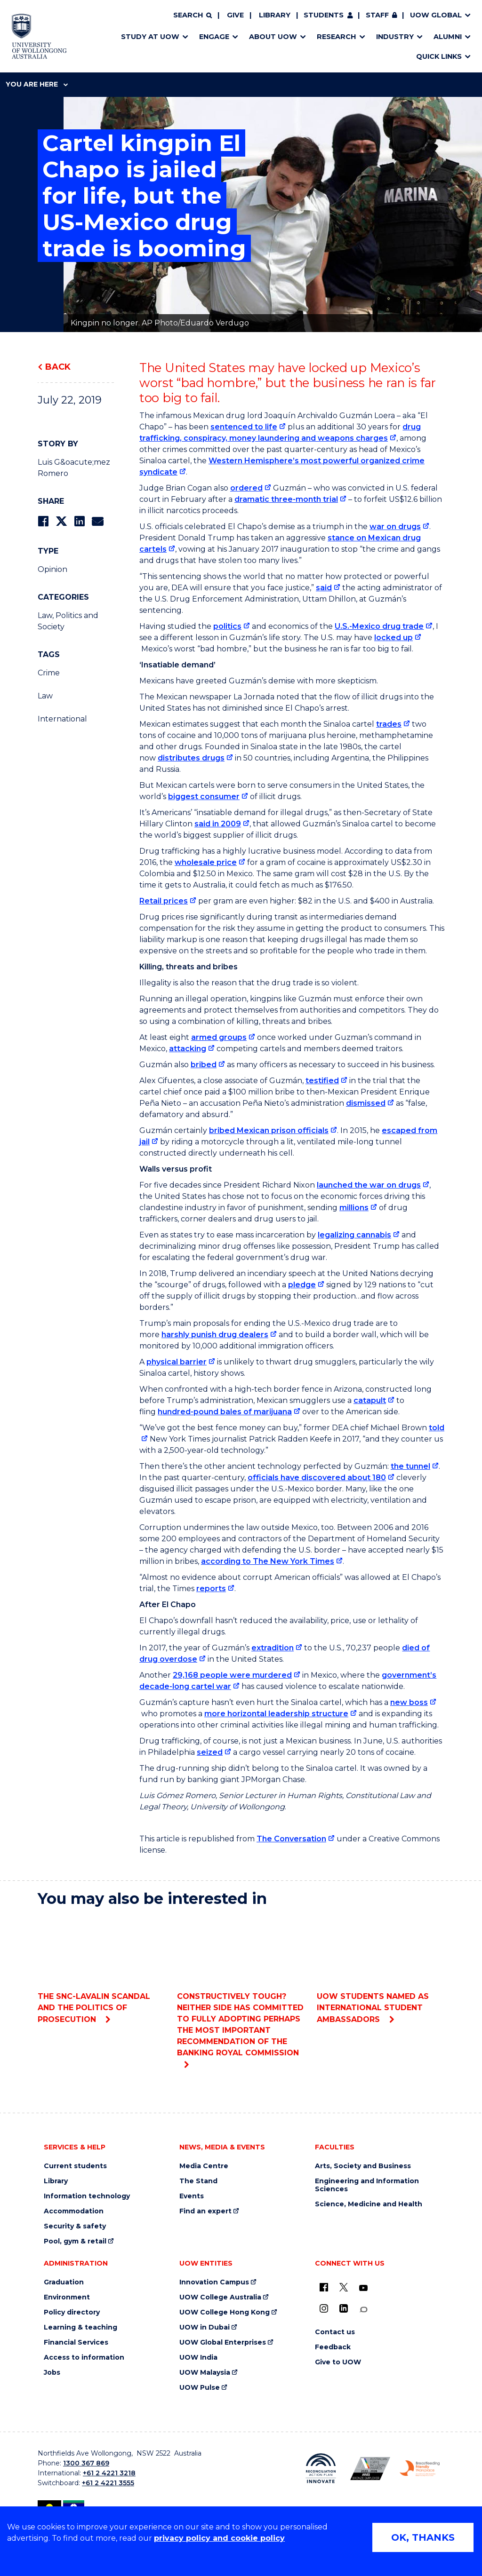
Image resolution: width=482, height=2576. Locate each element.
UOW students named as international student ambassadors (380, 1969)
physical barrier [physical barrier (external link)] (176, 1361)
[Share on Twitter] (61, 521)
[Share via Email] (97, 521)
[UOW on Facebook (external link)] (324, 2287)
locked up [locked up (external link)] (393, 637)
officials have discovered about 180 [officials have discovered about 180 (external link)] (317, 1477)
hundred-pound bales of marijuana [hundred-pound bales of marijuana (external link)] (225, 1411)
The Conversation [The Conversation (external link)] (291, 1838)
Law (45, 695)
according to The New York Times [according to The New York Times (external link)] (267, 1561)
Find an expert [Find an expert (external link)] (205, 2211)
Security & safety (75, 2226)
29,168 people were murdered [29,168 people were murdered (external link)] (232, 1675)
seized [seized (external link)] (210, 1752)
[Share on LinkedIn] (79, 521)
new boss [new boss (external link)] (409, 1702)
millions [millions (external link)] (354, 1207)
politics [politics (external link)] (227, 626)
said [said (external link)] (324, 587)
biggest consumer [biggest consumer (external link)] (204, 796)
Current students (75, 2166)
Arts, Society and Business (363, 2166)
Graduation (64, 2282)
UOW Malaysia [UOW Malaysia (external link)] (204, 2373)
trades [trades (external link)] (389, 724)
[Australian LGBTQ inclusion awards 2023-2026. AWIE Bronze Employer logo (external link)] (370, 2468)
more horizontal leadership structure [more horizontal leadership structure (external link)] (276, 1713)
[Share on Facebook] (43, 521)
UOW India (198, 2358)
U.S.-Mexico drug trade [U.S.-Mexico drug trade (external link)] (379, 626)
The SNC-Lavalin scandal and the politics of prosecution (101, 1969)
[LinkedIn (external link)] (344, 2308)
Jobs (52, 2373)
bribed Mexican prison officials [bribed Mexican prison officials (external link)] (269, 1130)
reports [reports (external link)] (211, 1588)
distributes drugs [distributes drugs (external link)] (191, 757)
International (62, 718)
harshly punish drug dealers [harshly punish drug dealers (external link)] (214, 1334)
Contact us (335, 2332)
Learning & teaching (80, 2327)
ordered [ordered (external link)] (246, 487)
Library (274, 15)
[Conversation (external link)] (363, 2309)
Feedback (333, 2347)
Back (58, 367)
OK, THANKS (423, 2537)
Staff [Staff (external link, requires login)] (377, 15)
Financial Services (76, 2342)
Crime (49, 672)
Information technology (87, 2196)
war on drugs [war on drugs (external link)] (395, 526)
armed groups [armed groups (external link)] (219, 1037)
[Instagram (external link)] (324, 2308)
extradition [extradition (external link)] (272, 1647)
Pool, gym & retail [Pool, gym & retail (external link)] (75, 2241)
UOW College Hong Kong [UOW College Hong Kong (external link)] (224, 2312)
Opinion (52, 569)
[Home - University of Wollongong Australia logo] (39, 36)
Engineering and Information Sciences (367, 2185)
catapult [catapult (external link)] (369, 1400)
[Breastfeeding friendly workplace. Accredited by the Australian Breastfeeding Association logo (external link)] (420, 2468)
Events (191, 2196)
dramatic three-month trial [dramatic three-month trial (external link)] (286, 499)
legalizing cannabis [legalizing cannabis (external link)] (354, 1234)
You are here (37, 84)
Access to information (84, 2358)
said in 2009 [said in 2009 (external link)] (217, 823)
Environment (67, 2297)
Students (324, 15)
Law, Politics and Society (68, 621)
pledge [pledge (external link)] (302, 1284)
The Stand (198, 2181)
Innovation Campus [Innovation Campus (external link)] (214, 2282)
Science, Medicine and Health (368, 2204)
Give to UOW (338, 2362)
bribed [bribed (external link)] (204, 1064)
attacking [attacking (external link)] (187, 1048)
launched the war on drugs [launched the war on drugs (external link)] (369, 1185)
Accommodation (74, 2211)
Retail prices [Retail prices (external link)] (163, 900)
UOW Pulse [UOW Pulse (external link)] (199, 2388)
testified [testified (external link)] (322, 1080)
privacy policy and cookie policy (219, 2538)
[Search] (193, 15)
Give (235, 15)
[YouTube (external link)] (363, 2288)
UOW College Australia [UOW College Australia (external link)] (220, 2297)
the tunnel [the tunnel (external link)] (410, 1466)
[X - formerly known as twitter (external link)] (344, 2287)
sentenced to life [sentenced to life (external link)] (243, 426)
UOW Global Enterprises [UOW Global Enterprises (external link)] (222, 2342)
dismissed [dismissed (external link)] (366, 1103)
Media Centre (203, 2166)
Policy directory (72, 2312)
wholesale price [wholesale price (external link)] (206, 862)
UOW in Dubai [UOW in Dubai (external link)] (204, 2327)
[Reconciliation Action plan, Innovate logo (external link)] (321, 2468)
